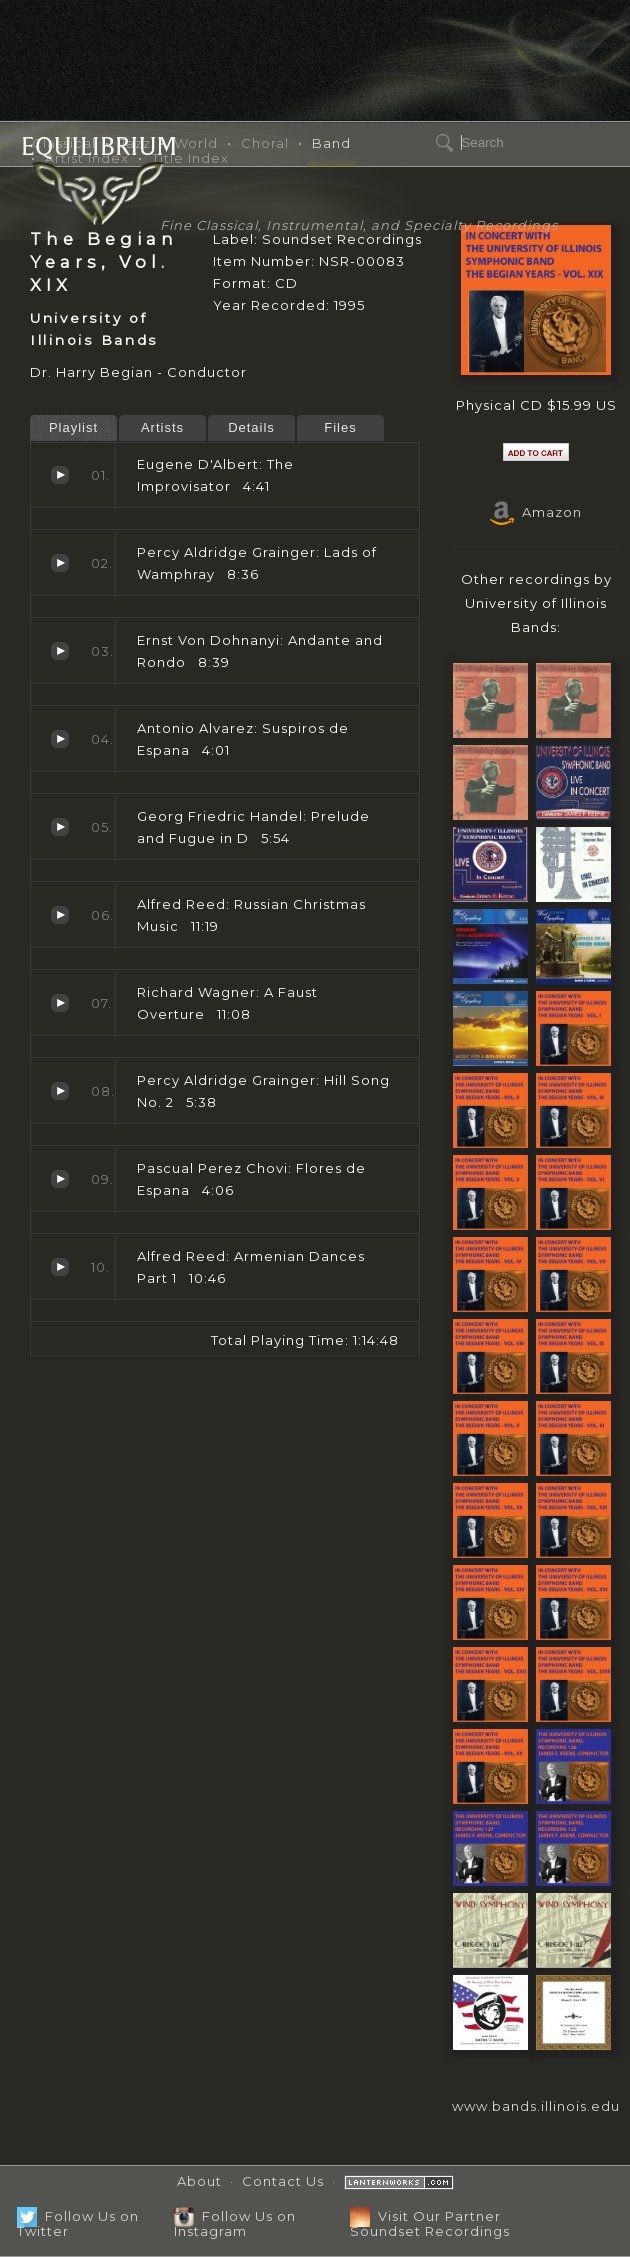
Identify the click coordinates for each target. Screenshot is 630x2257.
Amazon (536, 512)
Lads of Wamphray (60, 563)
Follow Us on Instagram (235, 2223)
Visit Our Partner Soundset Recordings (430, 2223)
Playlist (73, 427)
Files (340, 427)
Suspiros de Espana (60, 739)
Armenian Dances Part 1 (60, 1267)
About (199, 2181)
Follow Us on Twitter (78, 2223)
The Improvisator (60, 475)
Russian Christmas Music (60, 915)
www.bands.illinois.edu (536, 2106)
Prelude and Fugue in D (60, 827)
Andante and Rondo (60, 651)
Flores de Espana (60, 1179)
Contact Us (283, 2181)
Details (251, 427)
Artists (162, 427)
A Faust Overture (60, 1003)
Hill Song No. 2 (60, 1091)
